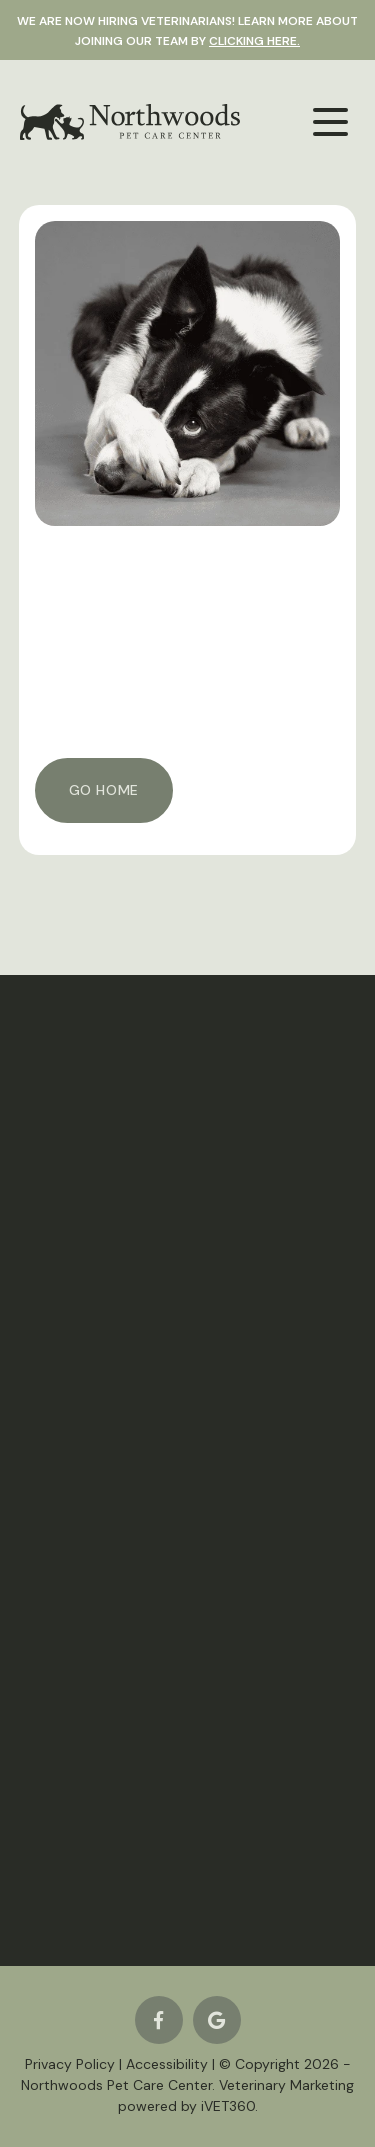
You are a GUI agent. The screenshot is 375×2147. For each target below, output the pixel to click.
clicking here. (254, 41)
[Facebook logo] (159, 2020)
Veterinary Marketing (286, 2085)
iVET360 (228, 2106)
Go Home (104, 790)
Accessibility (167, 2064)
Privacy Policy (70, 2064)
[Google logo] (217, 2020)
